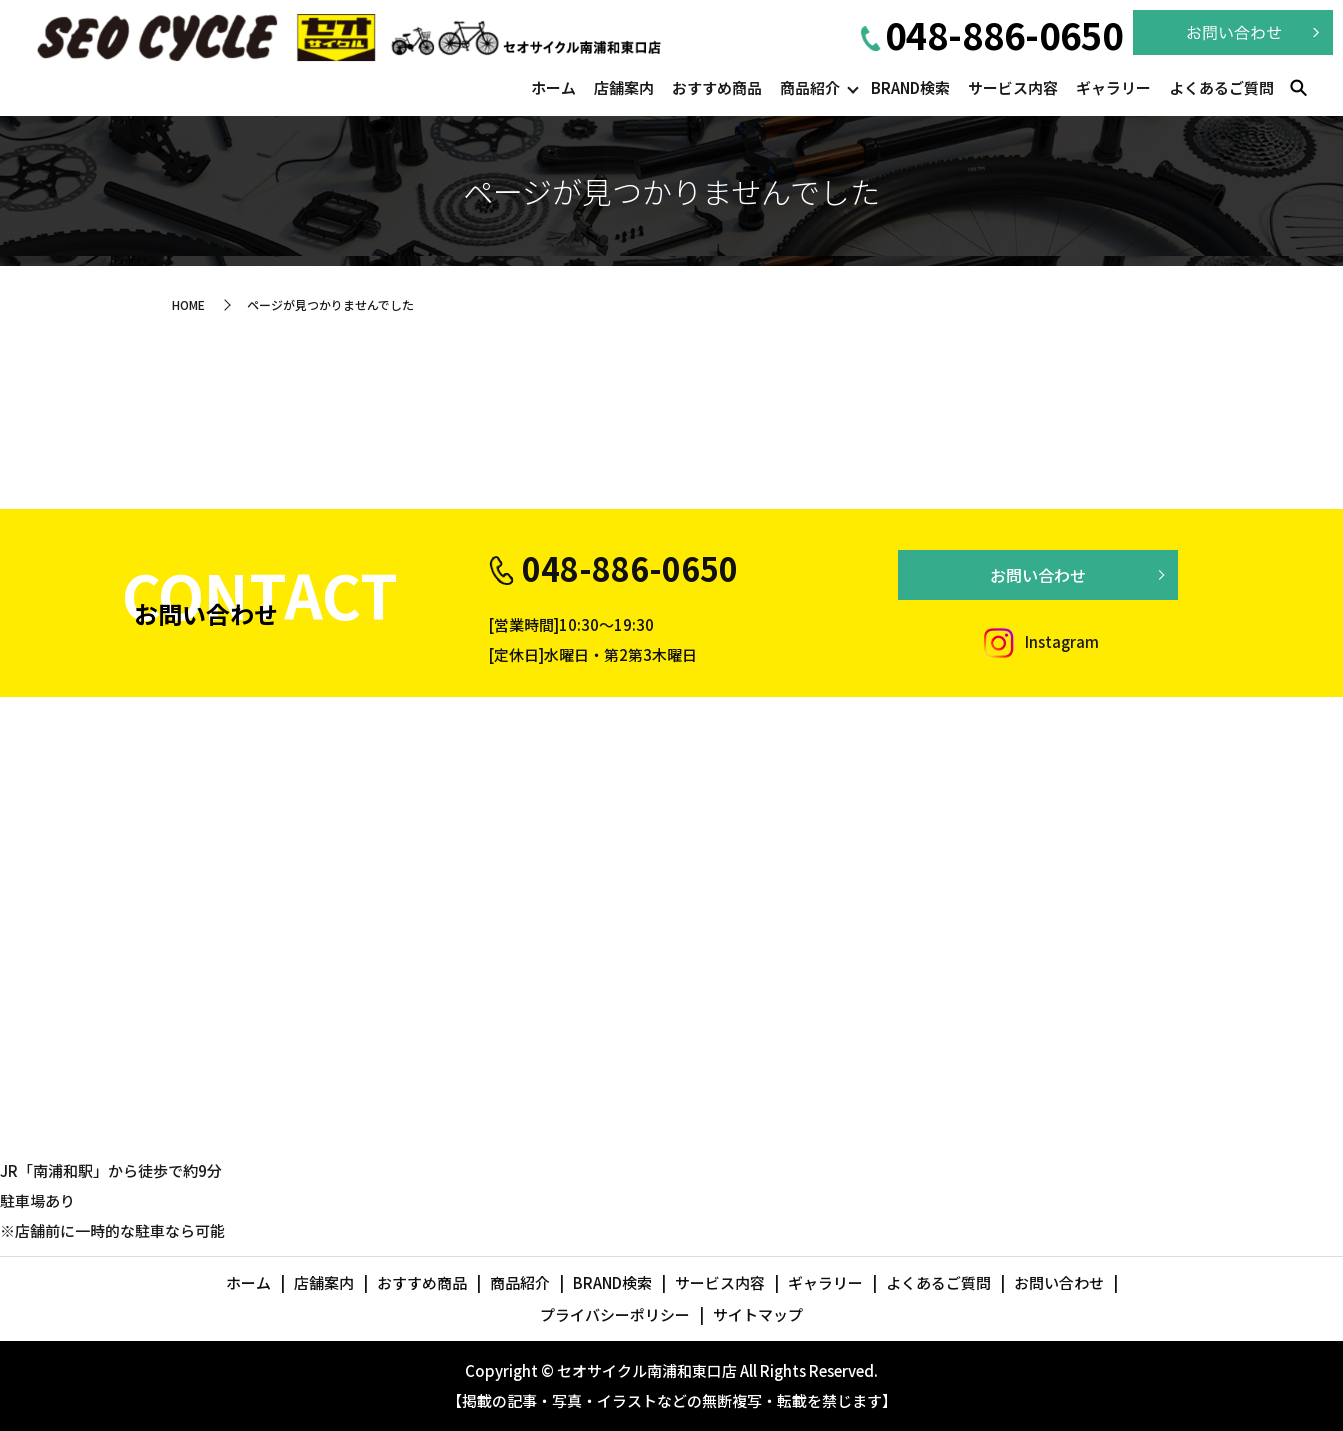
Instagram (1038, 641)
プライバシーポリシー (615, 1314)
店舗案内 (624, 87)
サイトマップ (758, 1314)
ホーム (553, 87)
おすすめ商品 (717, 87)
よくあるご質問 (1221, 87)
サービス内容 (1013, 87)
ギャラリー (1113, 87)
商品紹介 (810, 87)
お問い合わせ (1038, 575)
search (1298, 89)
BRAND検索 (910, 87)
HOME (188, 304)
